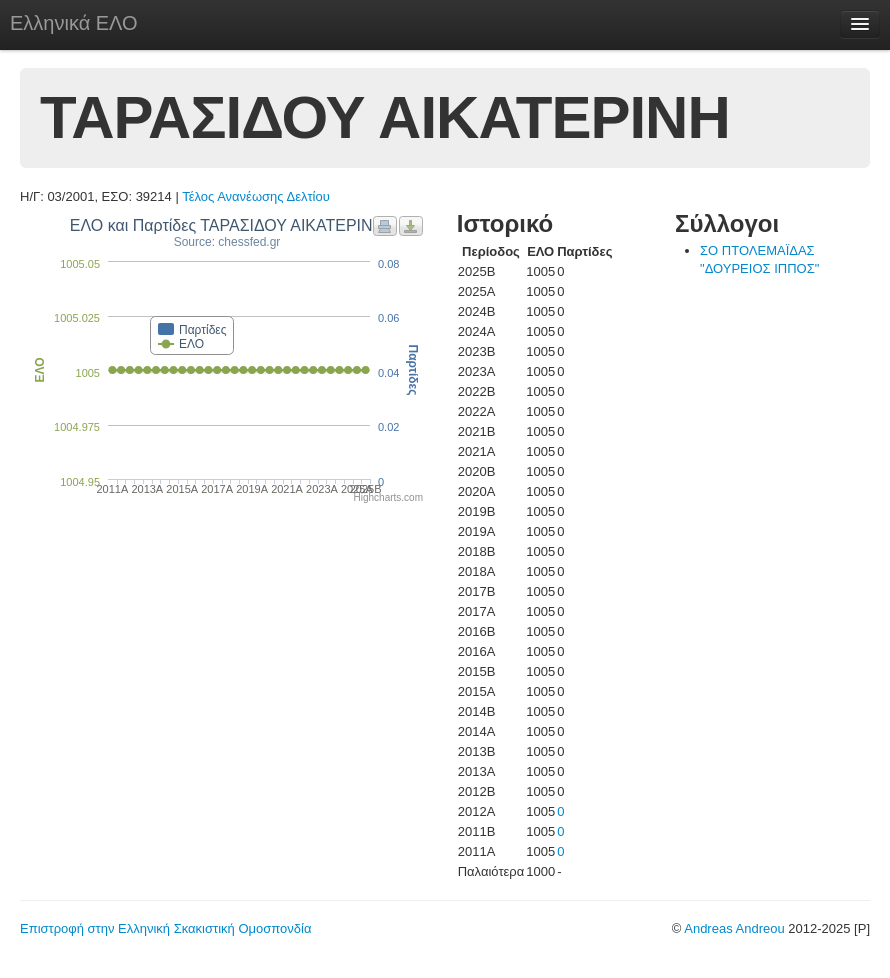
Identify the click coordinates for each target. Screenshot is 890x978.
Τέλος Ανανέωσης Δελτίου (256, 196)
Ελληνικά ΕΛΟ (74, 23)
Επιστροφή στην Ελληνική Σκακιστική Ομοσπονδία (165, 928)
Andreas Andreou (734, 928)
